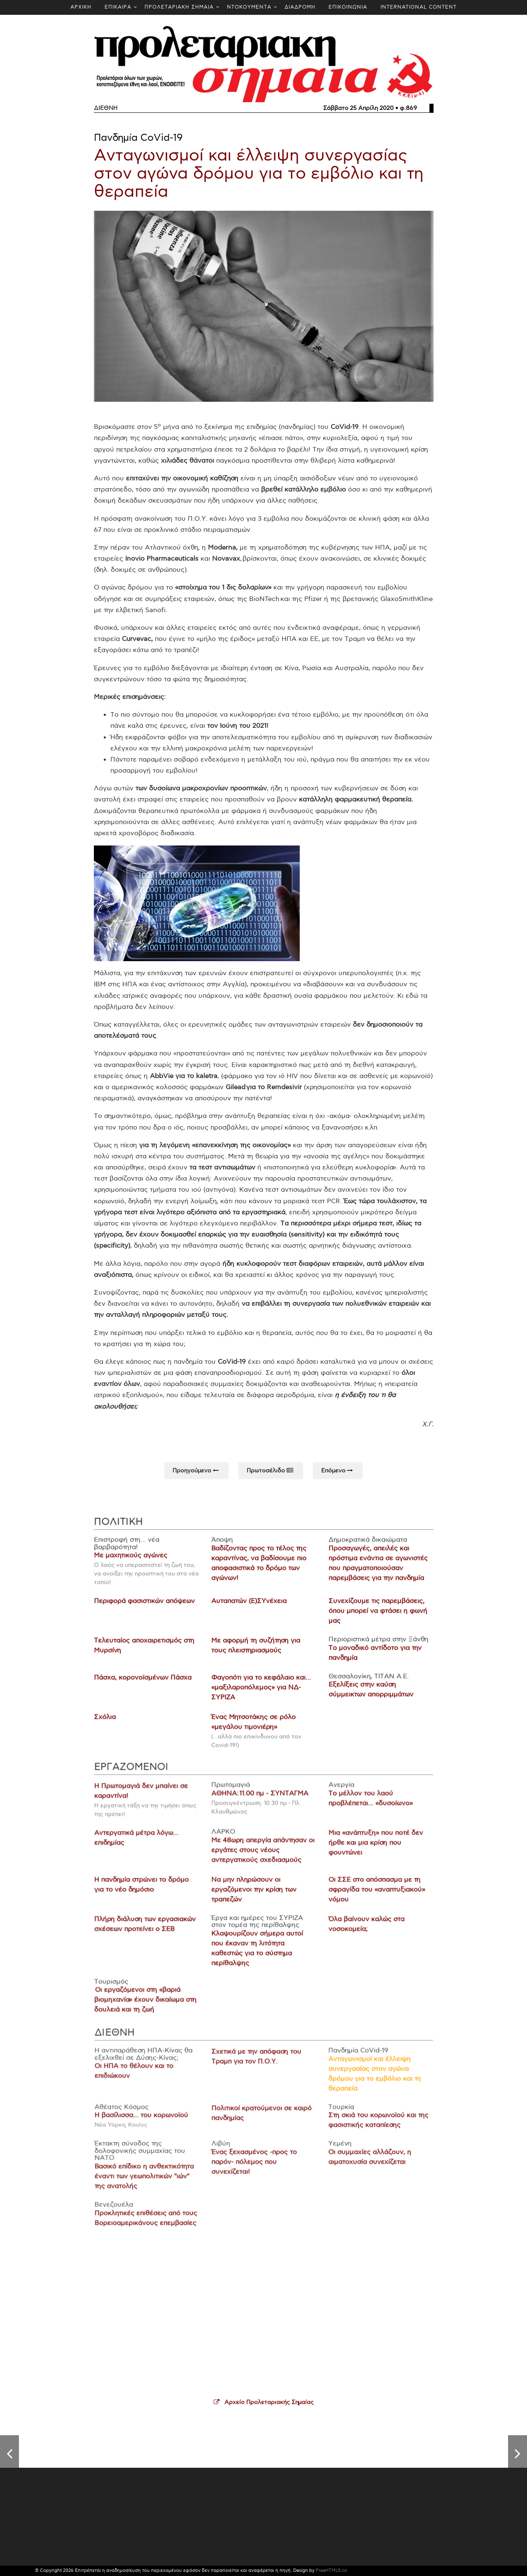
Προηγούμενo (196, 1476)
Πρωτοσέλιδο (271, 1476)
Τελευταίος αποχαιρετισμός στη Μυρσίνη (147, 1651)
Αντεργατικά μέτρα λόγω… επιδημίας (141, 1846)
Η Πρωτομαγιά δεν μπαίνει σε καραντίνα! (145, 1800)
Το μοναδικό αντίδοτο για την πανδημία (371, 1658)
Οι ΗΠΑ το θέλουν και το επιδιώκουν (139, 2079)
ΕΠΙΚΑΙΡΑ (118, 7)
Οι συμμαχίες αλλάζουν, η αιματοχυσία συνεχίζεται (364, 2162)
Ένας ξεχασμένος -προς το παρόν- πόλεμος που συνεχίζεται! (254, 2167)
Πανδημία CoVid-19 (138, 138)
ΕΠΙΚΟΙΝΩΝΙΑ (348, 7)
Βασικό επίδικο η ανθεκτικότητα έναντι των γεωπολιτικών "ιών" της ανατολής (149, 2180)
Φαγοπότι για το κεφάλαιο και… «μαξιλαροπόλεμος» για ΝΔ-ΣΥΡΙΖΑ (260, 1692)
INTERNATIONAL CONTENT (418, 7)
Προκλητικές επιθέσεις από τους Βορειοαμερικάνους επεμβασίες (151, 2220)
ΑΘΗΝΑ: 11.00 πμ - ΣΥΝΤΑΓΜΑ (259, 1803)
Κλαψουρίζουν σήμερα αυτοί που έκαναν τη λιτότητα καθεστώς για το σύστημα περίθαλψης (257, 1952)
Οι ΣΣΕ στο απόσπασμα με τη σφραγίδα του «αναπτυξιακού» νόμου (372, 1895)
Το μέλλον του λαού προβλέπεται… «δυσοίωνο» (366, 1807)
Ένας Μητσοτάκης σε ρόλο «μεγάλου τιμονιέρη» (253, 1726)
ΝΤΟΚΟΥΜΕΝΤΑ (249, 7)
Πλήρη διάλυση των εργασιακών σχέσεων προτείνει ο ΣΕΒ (149, 1928)
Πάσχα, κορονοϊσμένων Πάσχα (145, 1682)
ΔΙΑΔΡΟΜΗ (299, 7)
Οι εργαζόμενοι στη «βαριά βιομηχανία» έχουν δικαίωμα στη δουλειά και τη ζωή (149, 2002)
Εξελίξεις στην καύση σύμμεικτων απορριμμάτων (367, 1694)
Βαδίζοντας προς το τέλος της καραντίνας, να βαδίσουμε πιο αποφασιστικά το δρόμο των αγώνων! (258, 1571)
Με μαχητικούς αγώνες (134, 1563)
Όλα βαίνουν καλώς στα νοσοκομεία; (362, 1928)
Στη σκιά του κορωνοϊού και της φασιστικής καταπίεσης (373, 2127)
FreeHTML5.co (331, 2570)
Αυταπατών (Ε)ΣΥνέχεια (249, 1608)
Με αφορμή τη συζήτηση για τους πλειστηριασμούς (255, 1651)
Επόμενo (337, 1476)
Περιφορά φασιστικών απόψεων (147, 1608)
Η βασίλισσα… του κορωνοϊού (146, 2122)
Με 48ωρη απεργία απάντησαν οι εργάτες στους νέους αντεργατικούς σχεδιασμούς (262, 1858)
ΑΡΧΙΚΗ (80, 7)
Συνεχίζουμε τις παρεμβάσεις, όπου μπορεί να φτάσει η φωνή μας (374, 1618)
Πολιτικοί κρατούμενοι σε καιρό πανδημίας (261, 2120)
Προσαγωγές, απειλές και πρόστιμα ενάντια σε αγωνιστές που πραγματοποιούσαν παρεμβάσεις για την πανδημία (374, 1571)
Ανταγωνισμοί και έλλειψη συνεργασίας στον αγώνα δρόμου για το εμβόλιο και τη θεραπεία (259, 174)
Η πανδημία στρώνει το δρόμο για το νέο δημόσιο (145, 1890)
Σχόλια (109, 1721)
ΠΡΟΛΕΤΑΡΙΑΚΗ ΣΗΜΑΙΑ (179, 7)
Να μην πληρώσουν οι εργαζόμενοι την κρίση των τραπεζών (254, 1895)
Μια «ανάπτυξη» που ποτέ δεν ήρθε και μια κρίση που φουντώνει (371, 1851)
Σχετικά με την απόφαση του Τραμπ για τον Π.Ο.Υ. (257, 2066)
